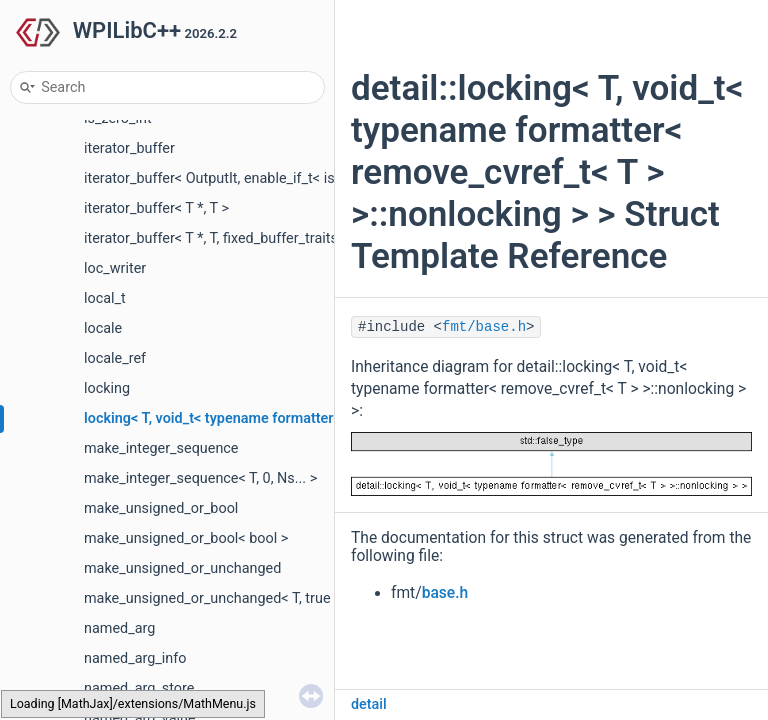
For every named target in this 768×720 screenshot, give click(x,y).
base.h (445, 593)
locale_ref (115, 358)
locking (107, 388)
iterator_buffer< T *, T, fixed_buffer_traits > (216, 238)
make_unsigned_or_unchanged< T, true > (213, 598)
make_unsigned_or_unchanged (182, 568)
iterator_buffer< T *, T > (156, 208)
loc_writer (115, 268)
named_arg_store (139, 688)
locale (103, 328)
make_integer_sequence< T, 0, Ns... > (200, 478)
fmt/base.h (484, 327)
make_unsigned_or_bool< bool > (186, 538)
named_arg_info (135, 658)
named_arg (119, 628)
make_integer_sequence (161, 448)
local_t (105, 298)
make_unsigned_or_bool (161, 508)
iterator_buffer (129, 148)
